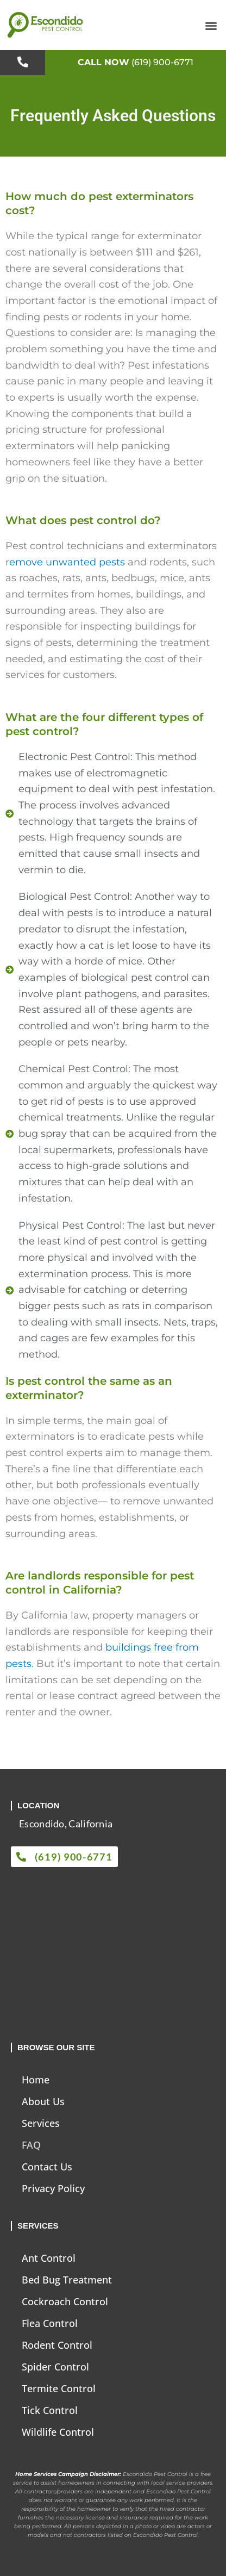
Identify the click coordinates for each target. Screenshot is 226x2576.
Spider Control (55, 2366)
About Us (43, 2101)
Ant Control (49, 2257)
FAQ (31, 2144)
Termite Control (59, 2388)
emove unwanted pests (67, 562)
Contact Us (47, 2166)
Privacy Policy (53, 2188)
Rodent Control (57, 2344)
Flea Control (50, 2323)
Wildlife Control (58, 2431)
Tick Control (50, 2410)
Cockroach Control (65, 2301)
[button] (211, 25)
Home (35, 2079)
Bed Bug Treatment (67, 2279)
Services (41, 2123)
